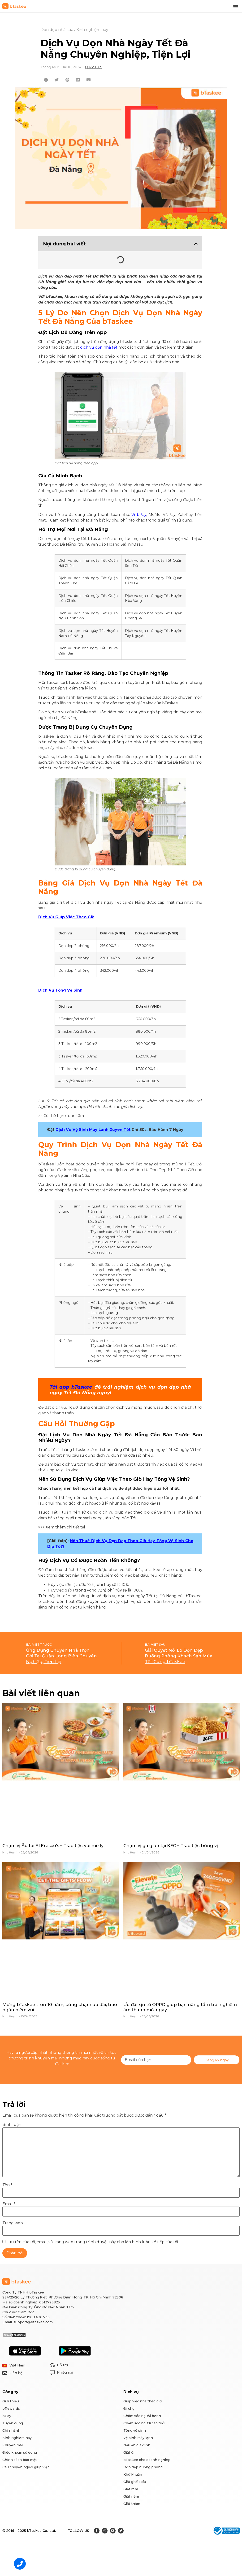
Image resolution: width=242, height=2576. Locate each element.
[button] (236, 6)
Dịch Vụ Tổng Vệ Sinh (60, 990)
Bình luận (11, 2125)
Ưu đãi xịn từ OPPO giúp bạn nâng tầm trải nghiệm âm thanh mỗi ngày (180, 2007)
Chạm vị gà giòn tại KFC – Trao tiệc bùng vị (170, 1845)
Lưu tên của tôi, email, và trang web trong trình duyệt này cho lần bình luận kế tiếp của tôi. (92, 2242)
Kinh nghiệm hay (92, 29)
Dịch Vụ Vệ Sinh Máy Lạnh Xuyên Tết (93, 1129)
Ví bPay (138, 514)
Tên (7, 2185)
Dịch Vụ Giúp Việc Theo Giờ (66, 917)
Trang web (12, 2223)
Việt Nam (17, 2365)
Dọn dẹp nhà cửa (57, 29)
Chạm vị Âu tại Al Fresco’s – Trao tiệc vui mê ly (53, 1845)
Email (8, 2204)
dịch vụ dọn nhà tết (98, 347)
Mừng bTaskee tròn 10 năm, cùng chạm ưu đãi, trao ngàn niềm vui (59, 2007)
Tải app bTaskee (71, 1387)
